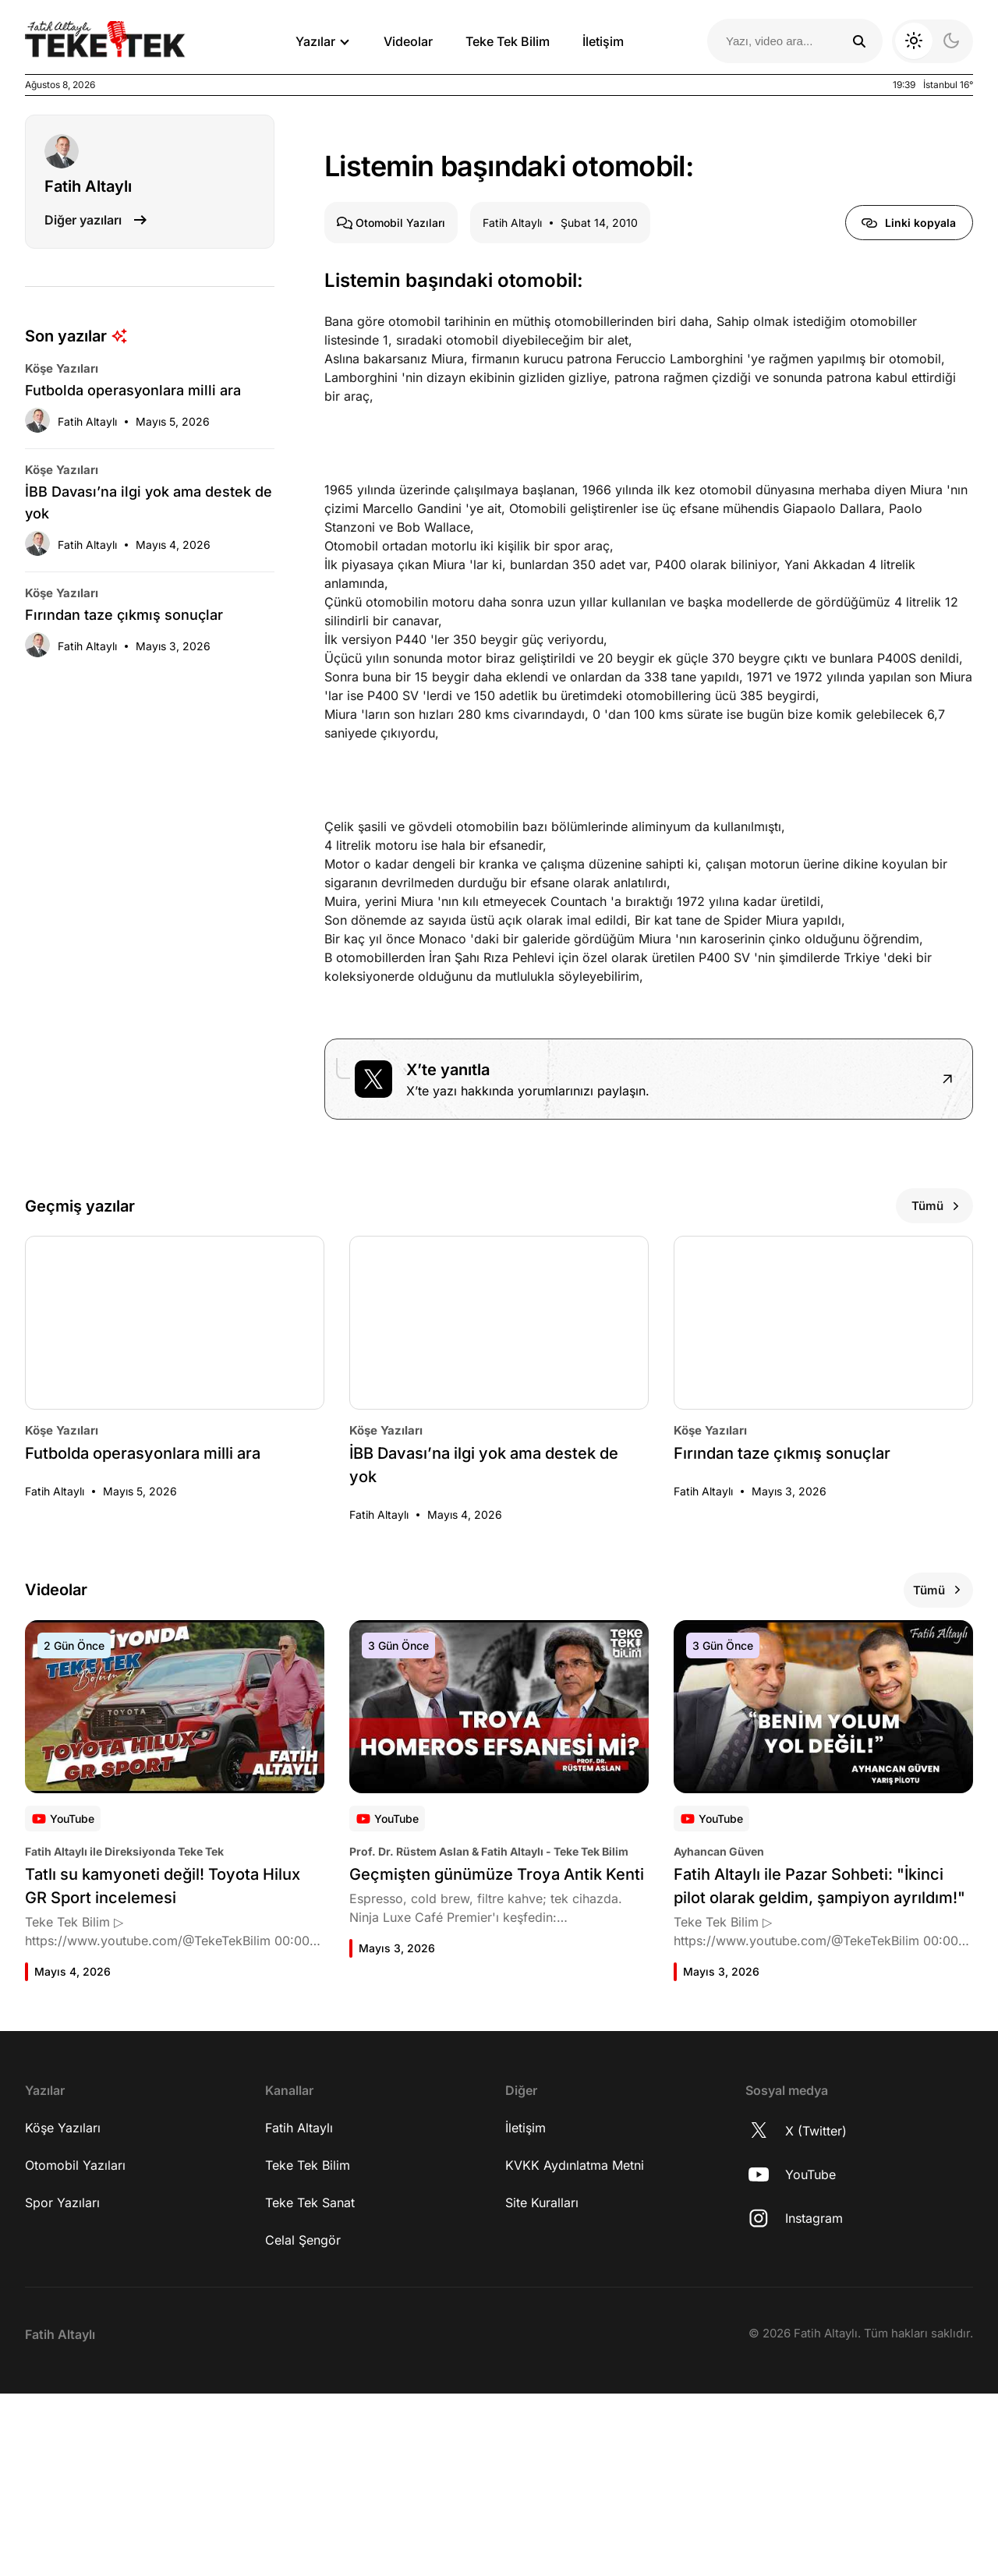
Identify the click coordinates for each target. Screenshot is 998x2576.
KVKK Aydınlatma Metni (574, 2347)
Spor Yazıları (62, 2385)
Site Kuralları (542, 2385)
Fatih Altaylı (299, 2310)
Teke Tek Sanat (310, 2385)
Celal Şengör (303, 2422)
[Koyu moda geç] (932, 41)
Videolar (408, 41)
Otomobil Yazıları (75, 2347)
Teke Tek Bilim (507, 41)
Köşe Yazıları (63, 2310)
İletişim (603, 41)
